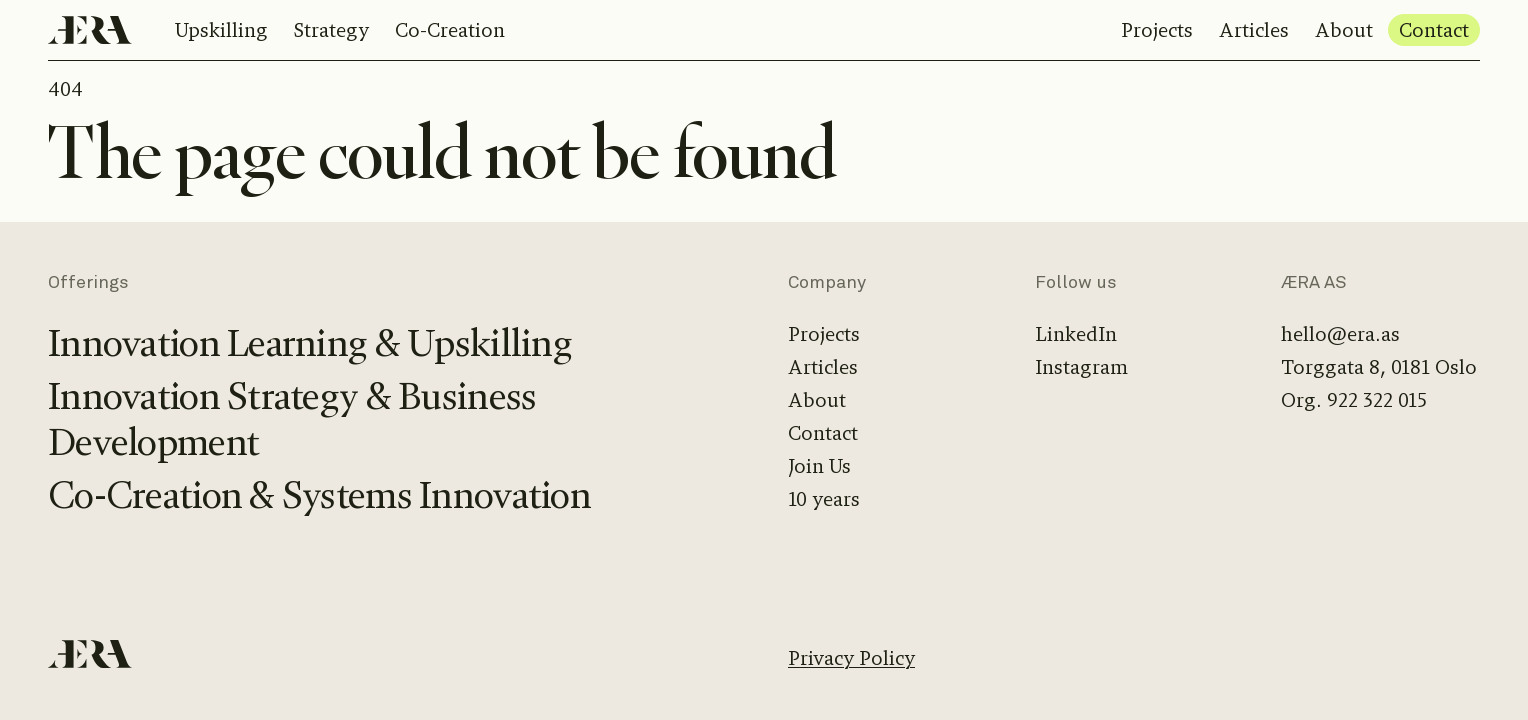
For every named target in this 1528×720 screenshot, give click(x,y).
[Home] (90, 30)
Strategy (331, 30)
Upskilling (221, 30)
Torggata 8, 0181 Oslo (1379, 367)
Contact (1434, 30)
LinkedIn (1076, 334)
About (1344, 30)
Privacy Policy (851, 658)
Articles (1254, 30)
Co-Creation (450, 30)
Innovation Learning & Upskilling (310, 343)
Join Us (819, 466)
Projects (1157, 30)
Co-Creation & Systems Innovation (319, 495)
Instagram (1081, 367)
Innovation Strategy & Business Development (292, 420)
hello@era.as (1340, 334)
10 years (824, 499)
